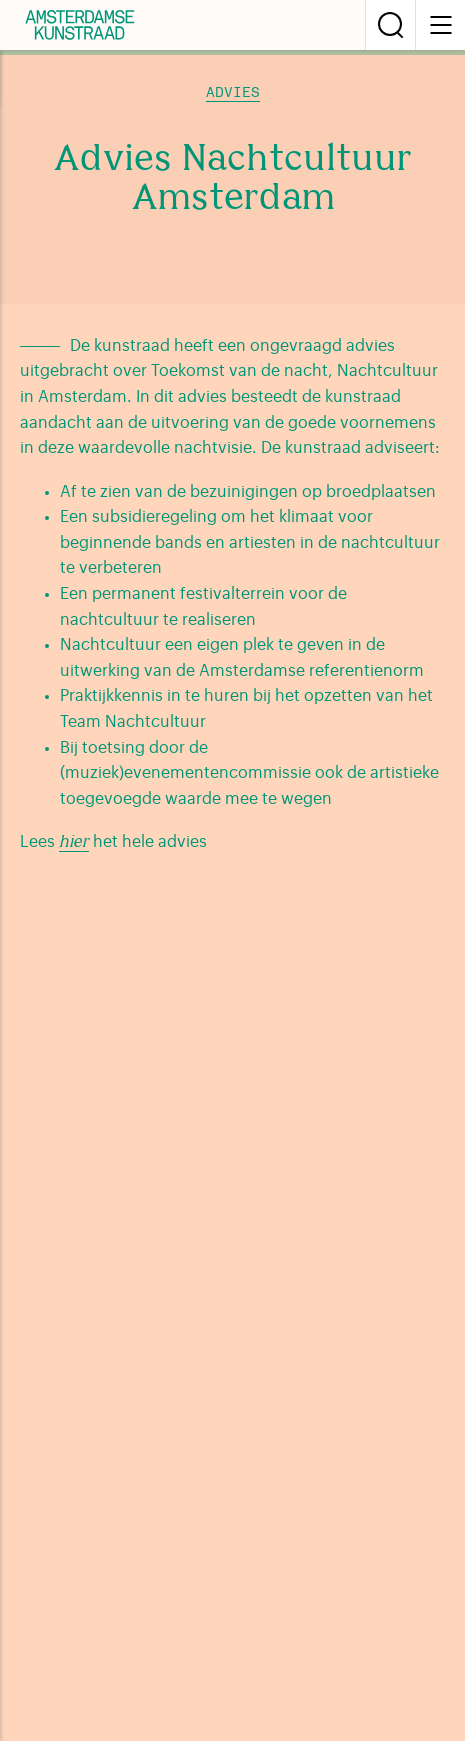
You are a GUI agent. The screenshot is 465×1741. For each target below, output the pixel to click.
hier (74, 843)
